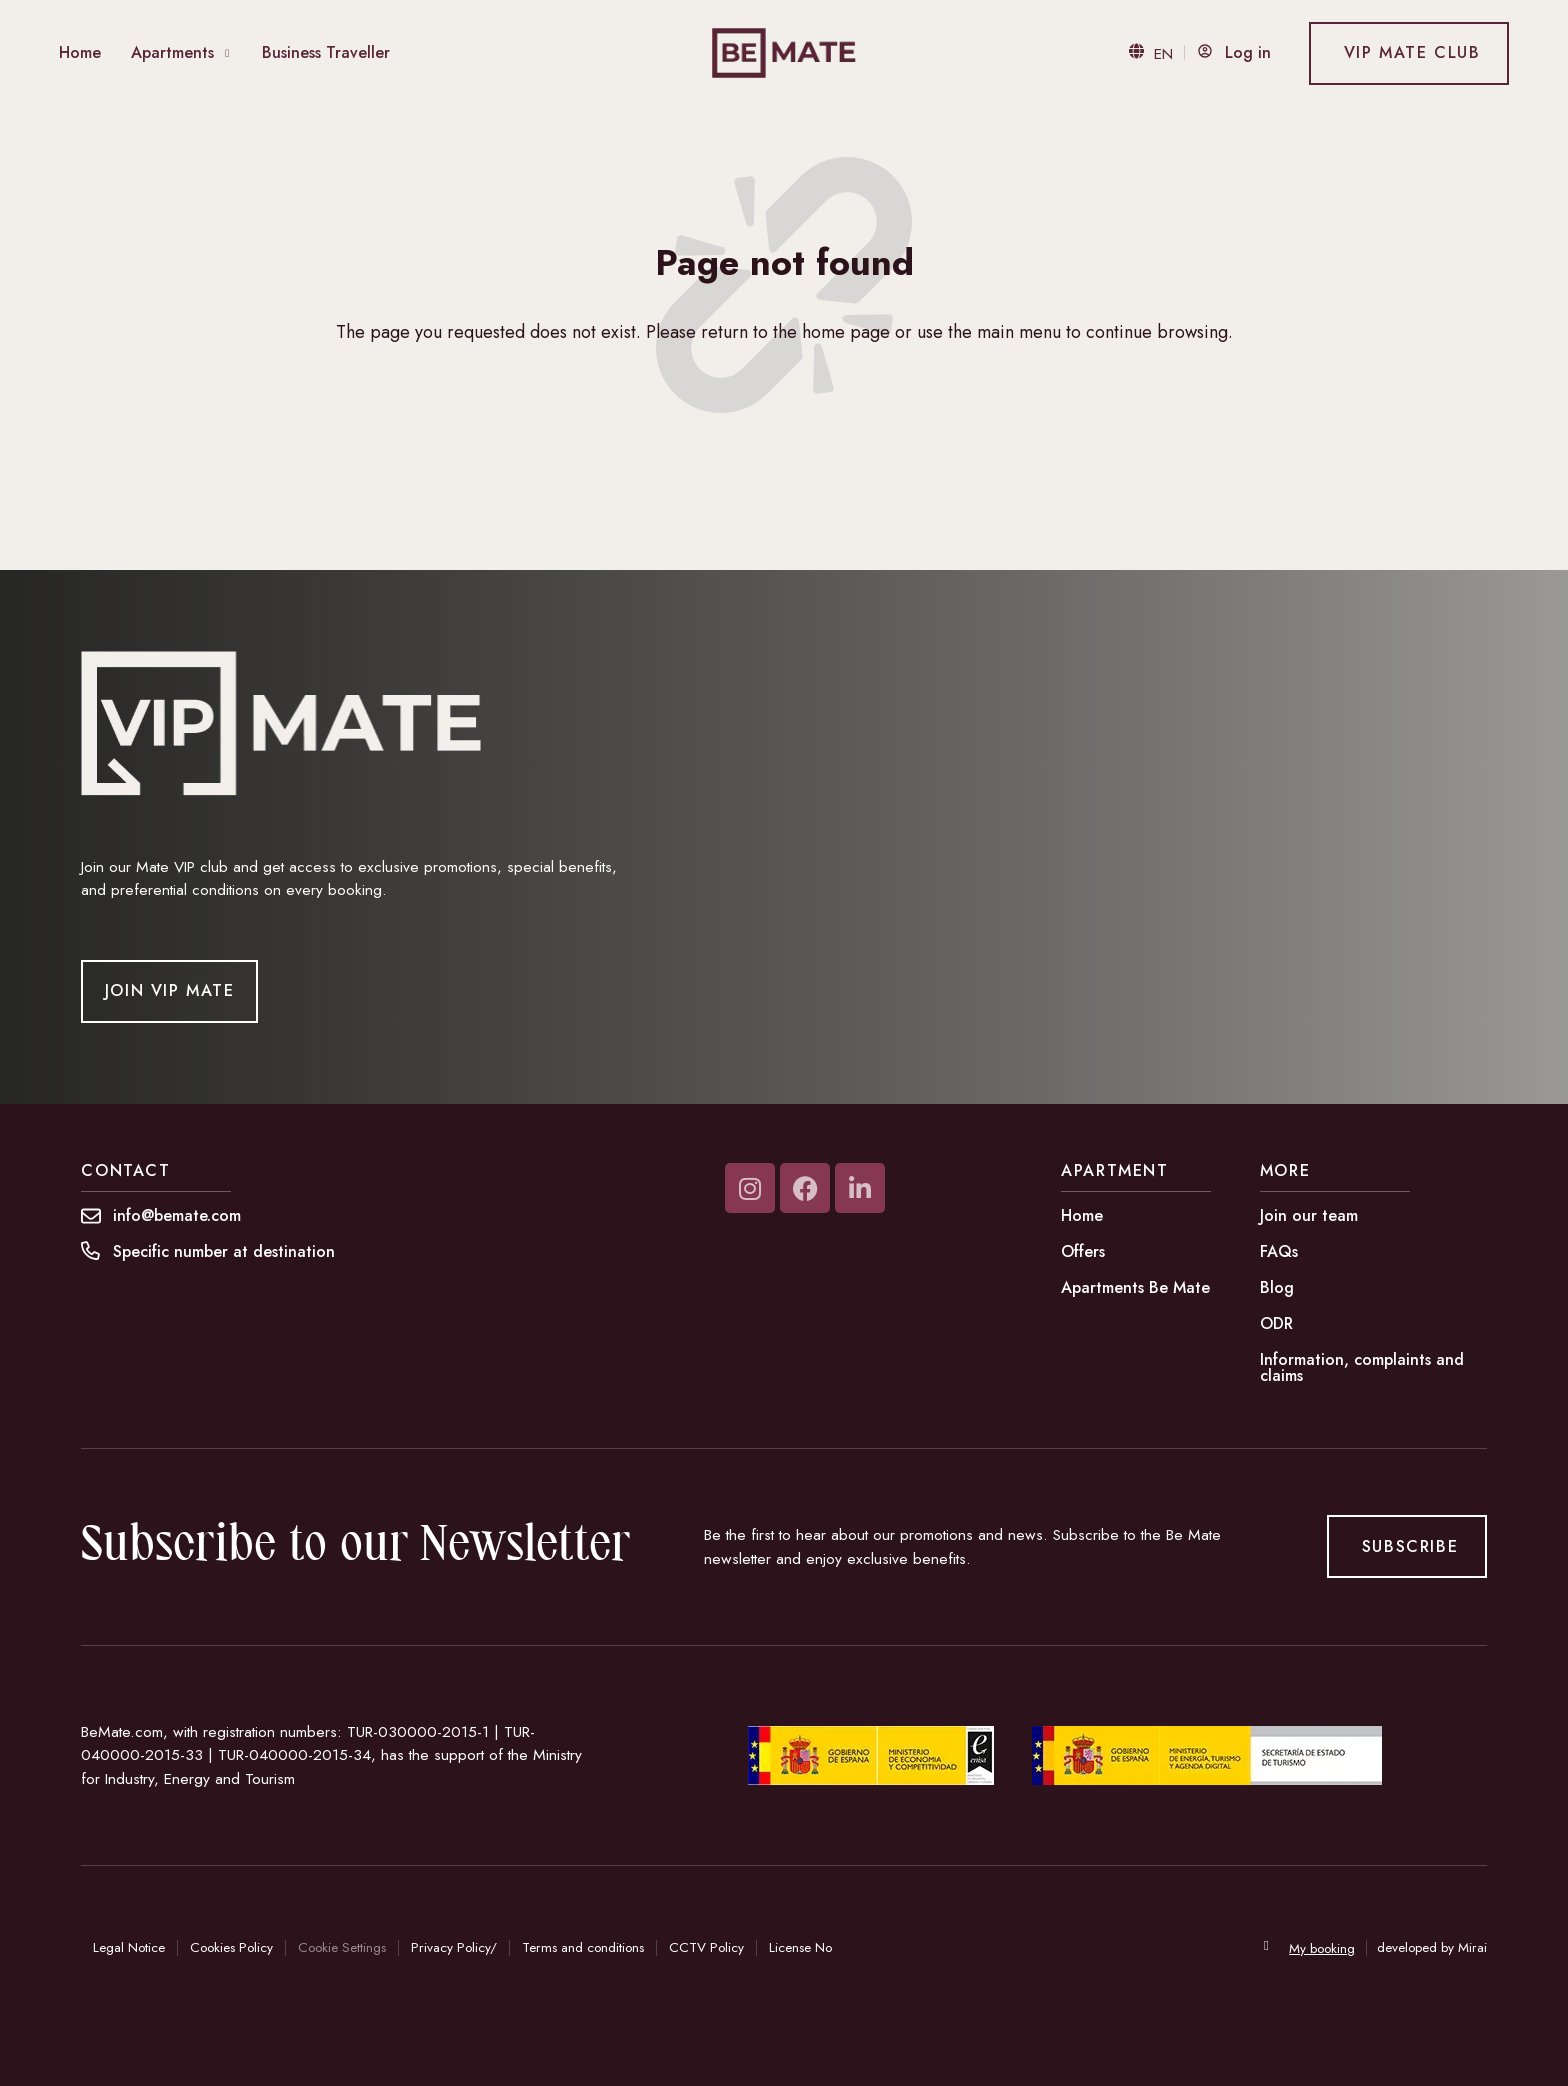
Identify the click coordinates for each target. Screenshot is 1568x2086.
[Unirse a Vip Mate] (169, 991)
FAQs (1279, 1251)
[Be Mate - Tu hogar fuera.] (784, 53)
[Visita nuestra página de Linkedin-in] (860, 1188)
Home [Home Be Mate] (80, 52)
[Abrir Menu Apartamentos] (227, 53)
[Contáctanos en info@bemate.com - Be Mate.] (177, 1216)
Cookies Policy (231, 1947)
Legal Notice (129, 1947)
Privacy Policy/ (454, 1947)
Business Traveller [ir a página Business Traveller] (326, 52)
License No (800, 1947)
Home (1082, 1215)
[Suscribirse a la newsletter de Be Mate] (1406, 1546)
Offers (1083, 1251)
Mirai (1472, 1947)
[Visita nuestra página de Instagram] (750, 1188)
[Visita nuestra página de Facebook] (805, 1188)
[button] (224, 1252)
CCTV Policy (706, 1947)
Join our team (1309, 1215)
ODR (1276, 1323)
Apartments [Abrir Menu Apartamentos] (172, 52)
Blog (1277, 1287)
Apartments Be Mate (1135, 1287)
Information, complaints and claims (1362, 1367)
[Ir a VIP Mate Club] (1409, 53)
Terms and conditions (583, 1947)
